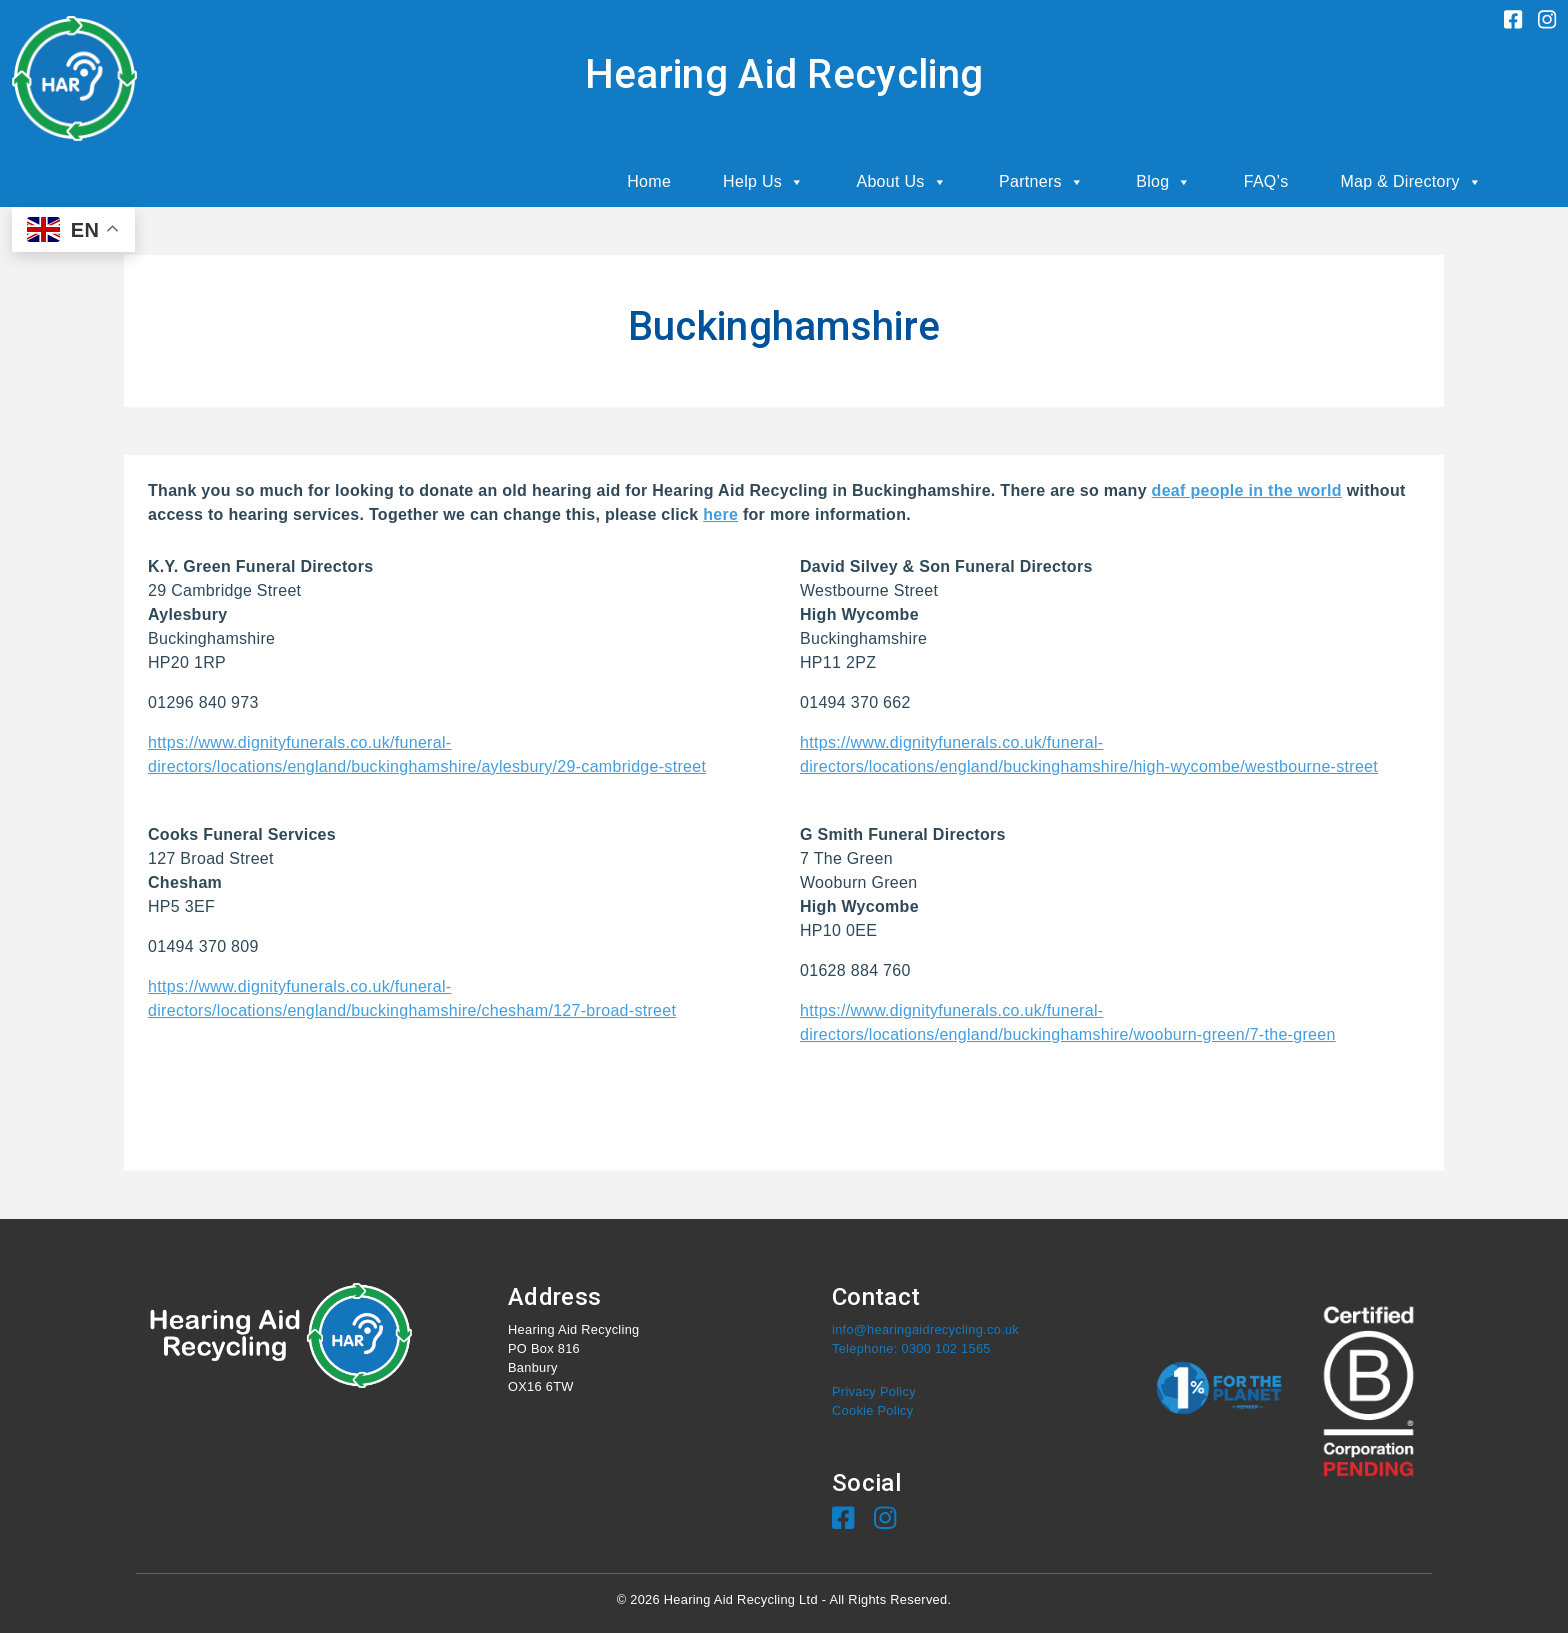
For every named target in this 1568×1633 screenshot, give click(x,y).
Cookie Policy (872, 1410)
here (720, 514)
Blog (1164, 182)
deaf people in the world (1247, 490)
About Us (901, 182)
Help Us (763, 182)
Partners (1041, 182)
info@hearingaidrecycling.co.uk (925, 1329)
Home (649, 181)
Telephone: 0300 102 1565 (911, 1348)
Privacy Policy (874, 1391)
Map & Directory (1411, 182)
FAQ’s (1266, 181)
